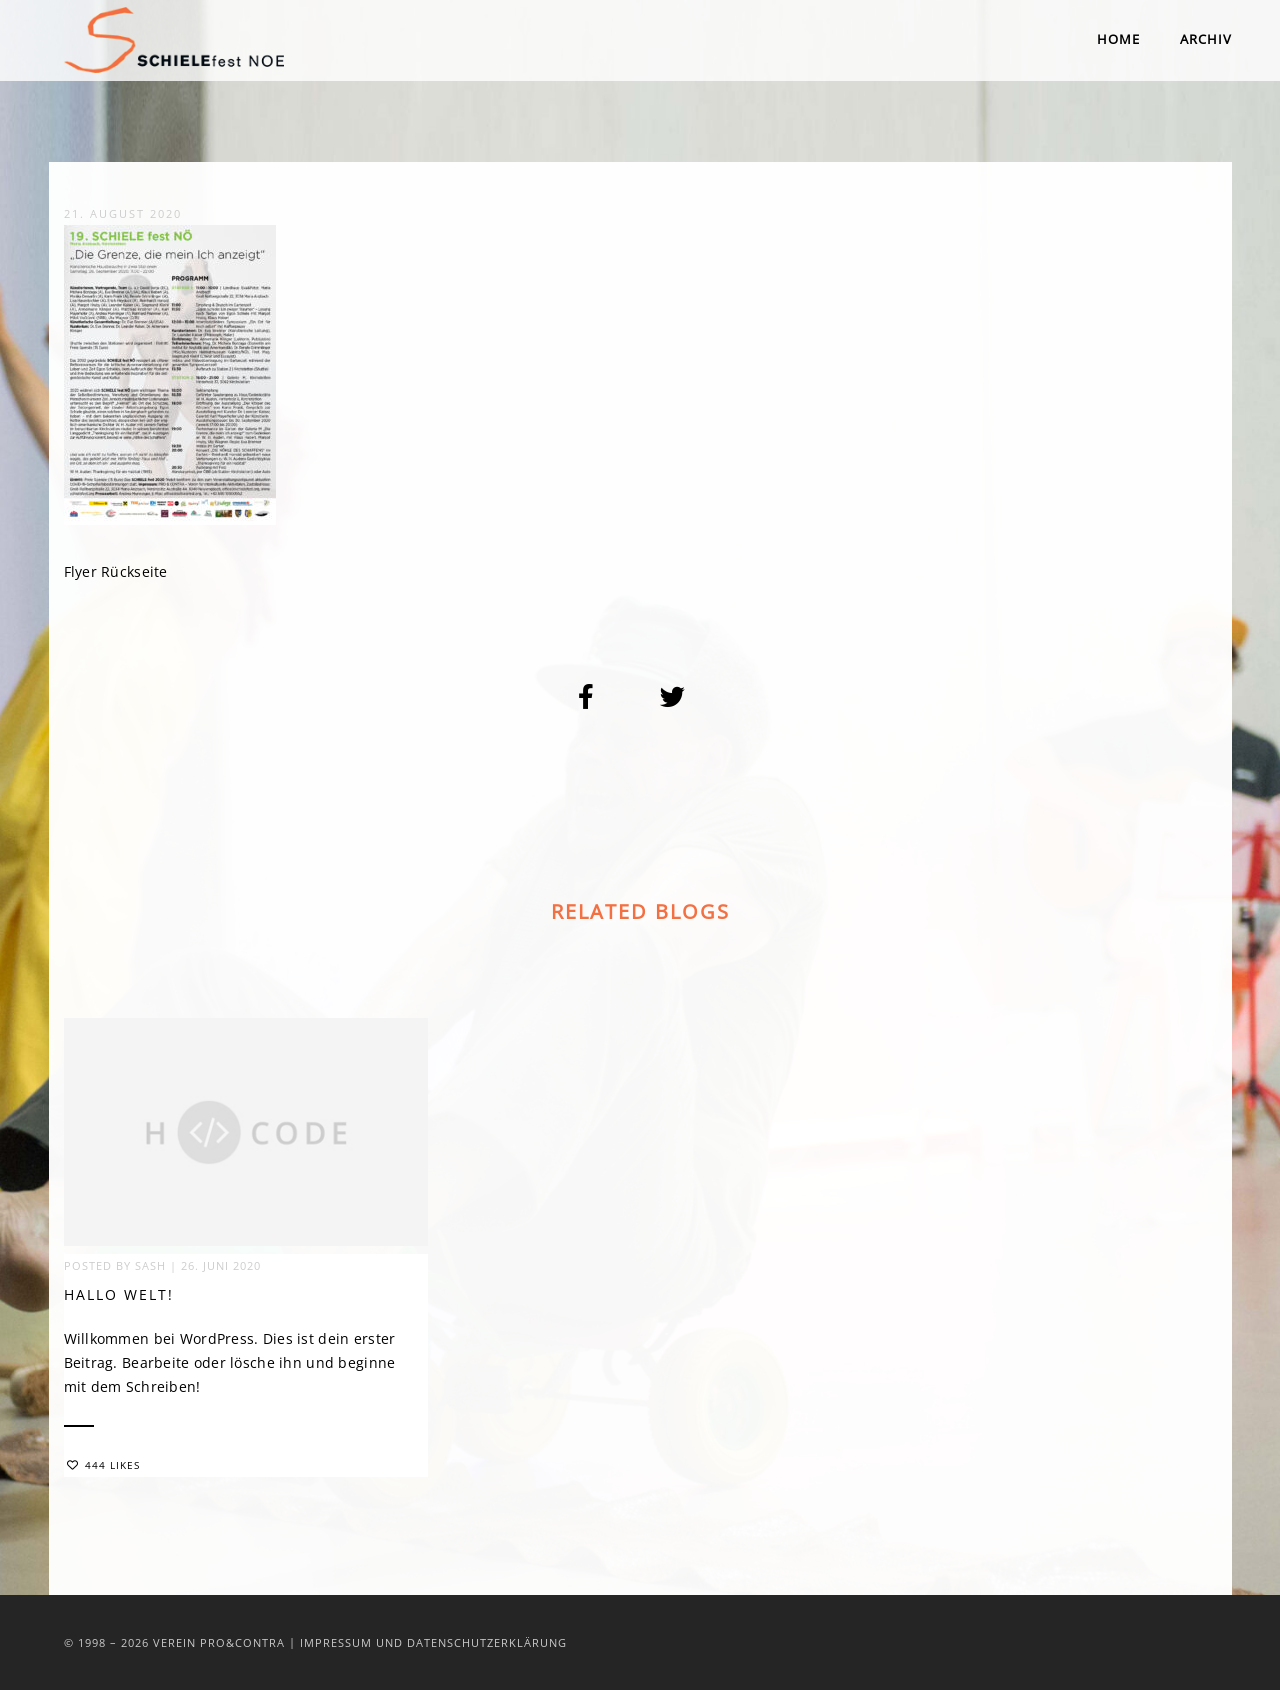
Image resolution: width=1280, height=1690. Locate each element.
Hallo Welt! (119, 1297)
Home (1118, 39)
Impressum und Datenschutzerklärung (433, 1642)
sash (150, 1268)
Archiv (1206, 39)
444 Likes (103, 1468)
